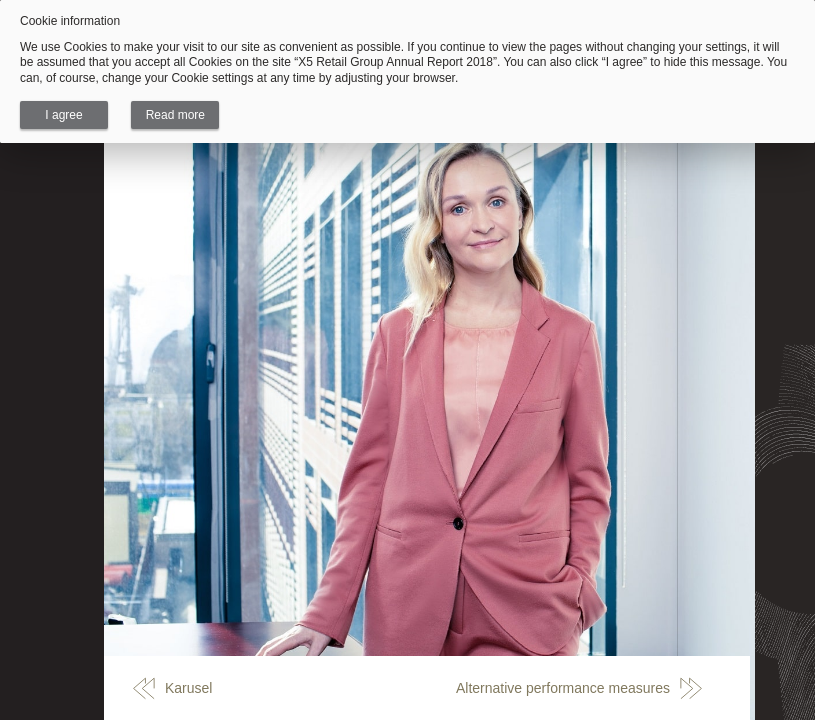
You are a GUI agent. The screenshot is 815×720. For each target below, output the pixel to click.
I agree (63, 115)
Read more (175, 115)
